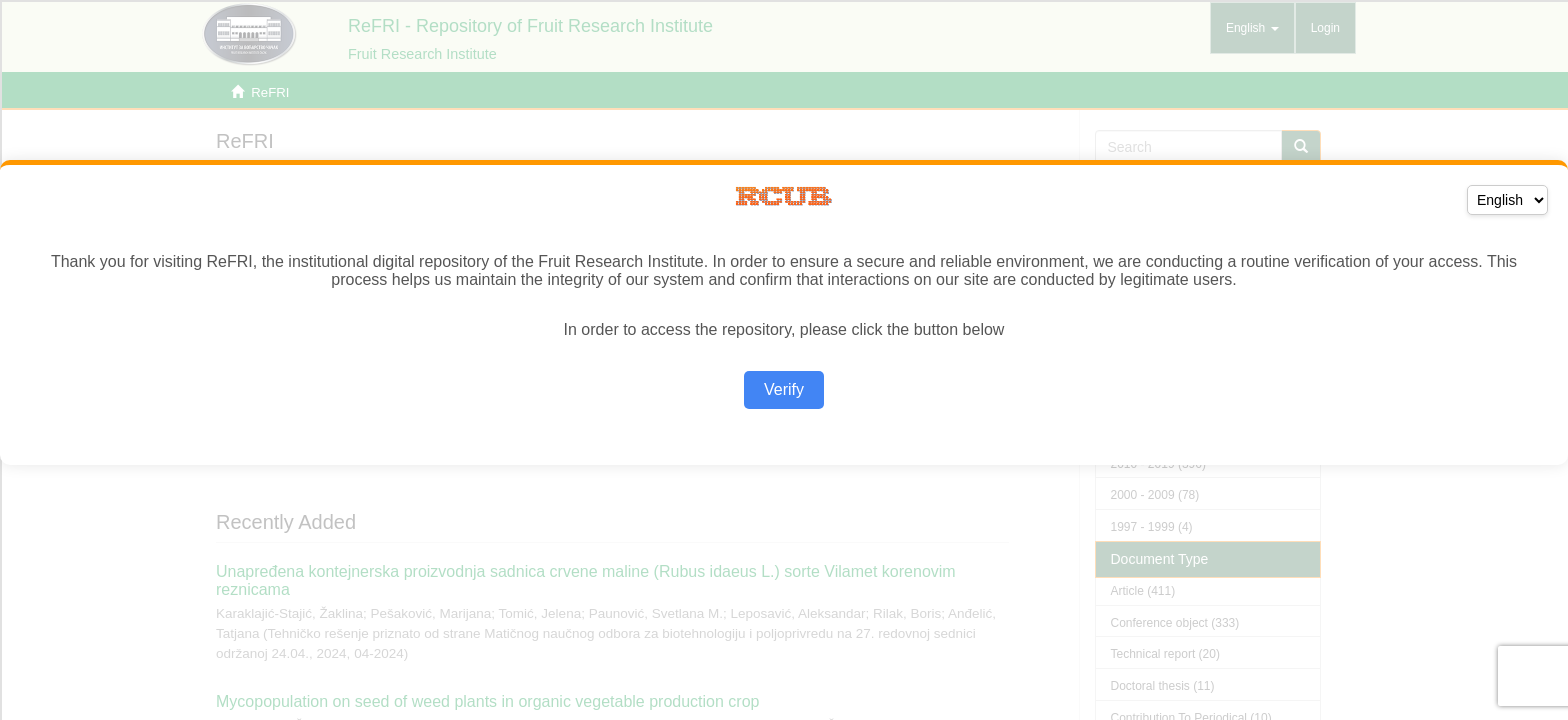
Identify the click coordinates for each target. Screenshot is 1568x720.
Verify (784, 389)
